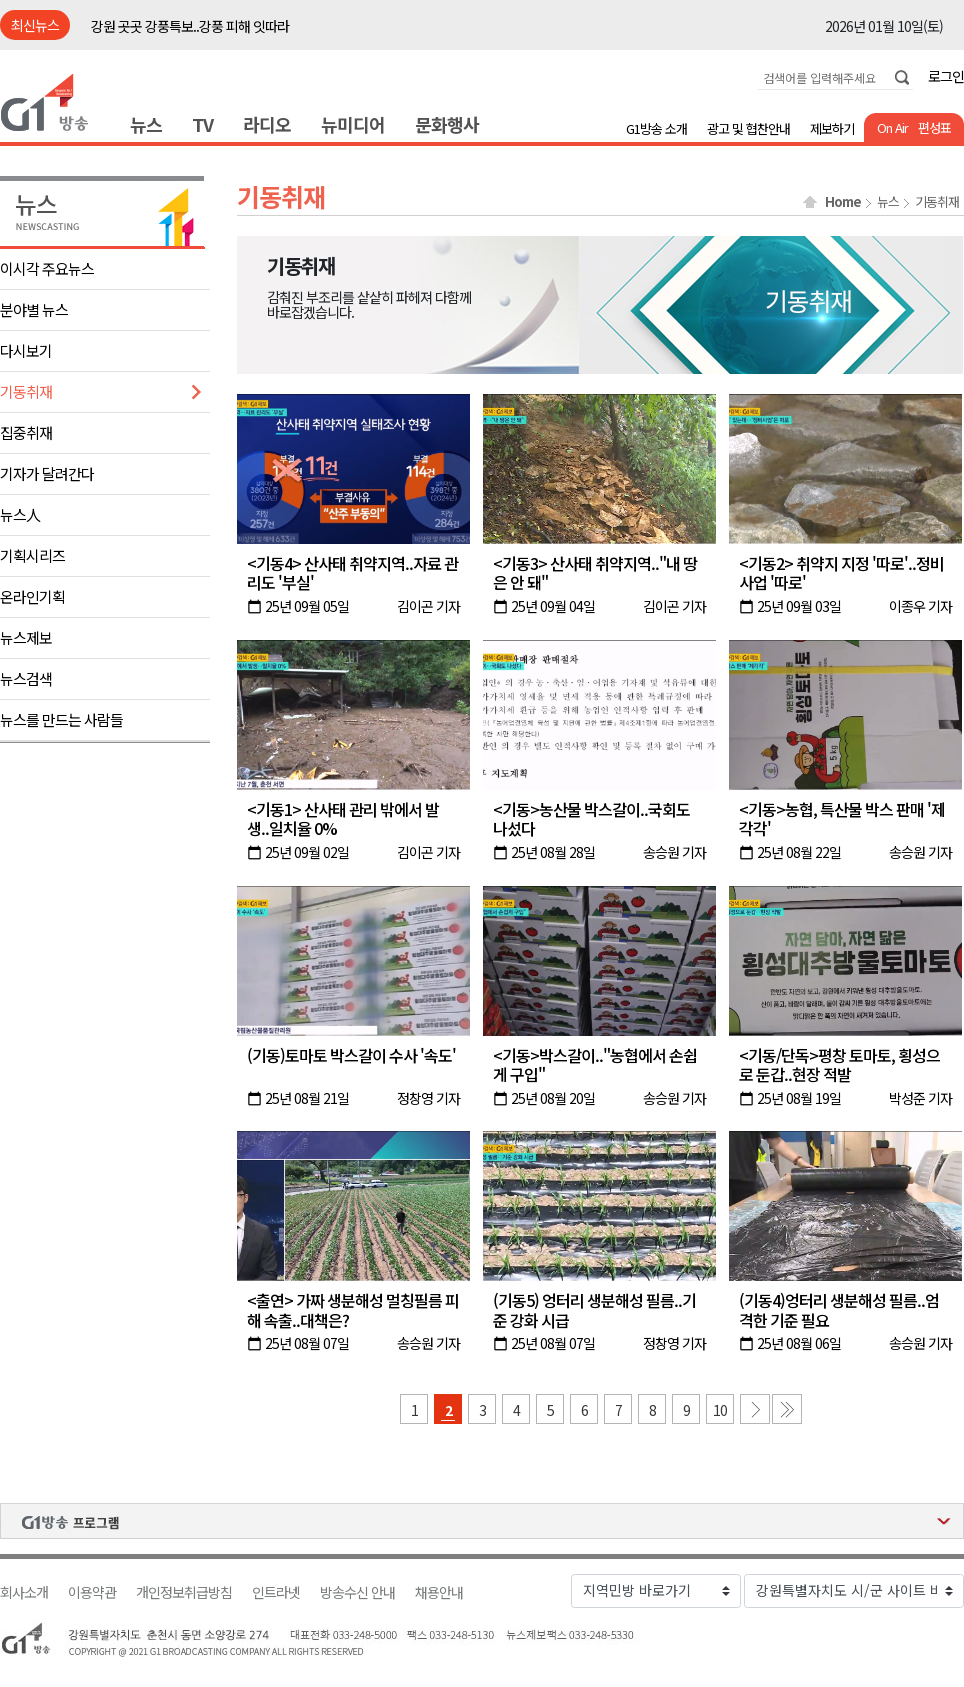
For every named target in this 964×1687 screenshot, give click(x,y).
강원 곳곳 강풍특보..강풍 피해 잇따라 (190, 26)
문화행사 (447, 124)
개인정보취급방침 (184, 1592)
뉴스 (146, 124)
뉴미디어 (353, 124)
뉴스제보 (26, 637)
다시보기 (26, 350)
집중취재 (26, 432)
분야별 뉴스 (34, 309)
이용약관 (92, 1592)
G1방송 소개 (656, 128)
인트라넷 (276, 1592)
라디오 (267, 124)
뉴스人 (20, 514)
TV (202, 124)
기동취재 (26, 391)
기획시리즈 (32, 555)
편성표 (934, 127)
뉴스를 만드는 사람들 (61, 719)
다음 (755, 1409)
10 (720, 1410)
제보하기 (832, 128)
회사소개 (24, 1592)
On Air (892, 127)
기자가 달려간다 (47, 473)
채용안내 (439, 1592)
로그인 (946, 76)
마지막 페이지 (787, 1409)
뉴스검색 (26, 678)
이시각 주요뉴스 (47, 268)
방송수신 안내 (357, 1592)
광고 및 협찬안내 (748, 128)
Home (843, 202)
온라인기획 (32, 596)
